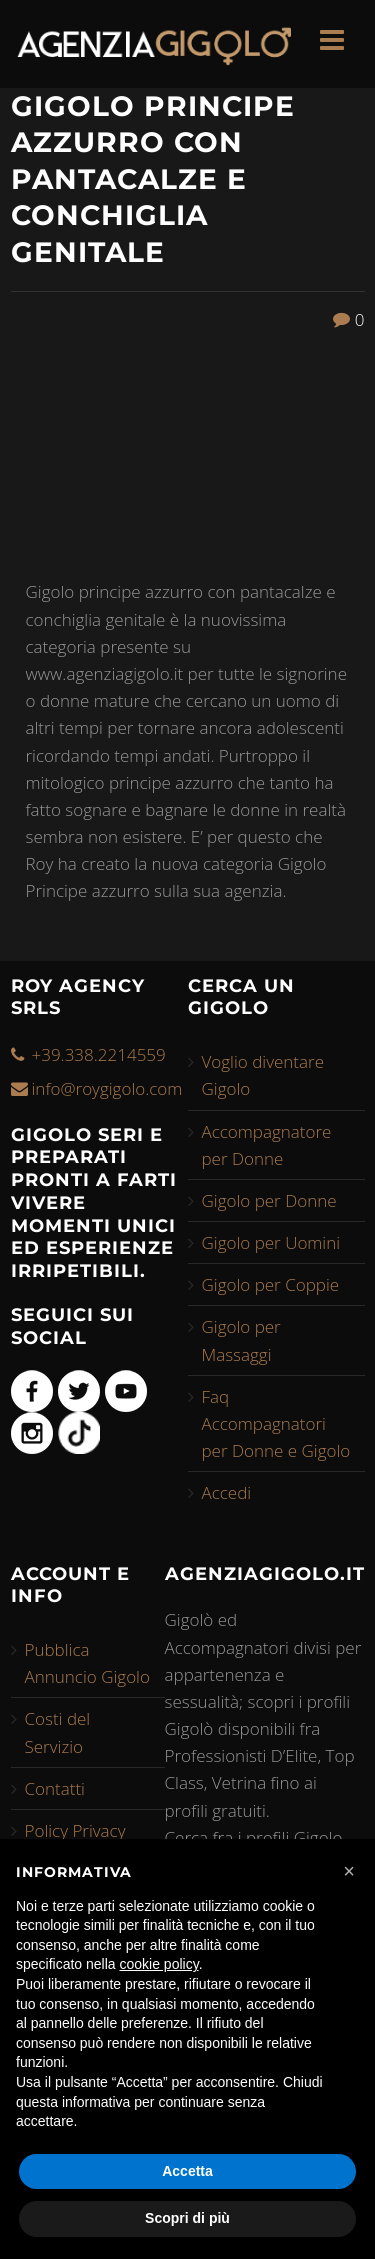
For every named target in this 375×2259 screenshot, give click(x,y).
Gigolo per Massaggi (241, 1340)
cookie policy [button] (159, 1964)
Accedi (227, 1492)
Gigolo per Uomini (271, 1242)
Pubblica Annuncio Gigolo (87, 1663)
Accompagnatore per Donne (267, 1145)
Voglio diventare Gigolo (263, 1075)
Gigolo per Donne (269, 1200)
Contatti (55, 1788)
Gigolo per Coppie (271, 1284)
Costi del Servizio (58, 1732)
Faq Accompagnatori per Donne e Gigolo (276, 1423)
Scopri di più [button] (187, 2218)
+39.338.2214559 (99, 1054)
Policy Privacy (75, 1830)
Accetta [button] (187, 2171)
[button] (349, 1871)
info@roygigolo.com (107, 1088)
